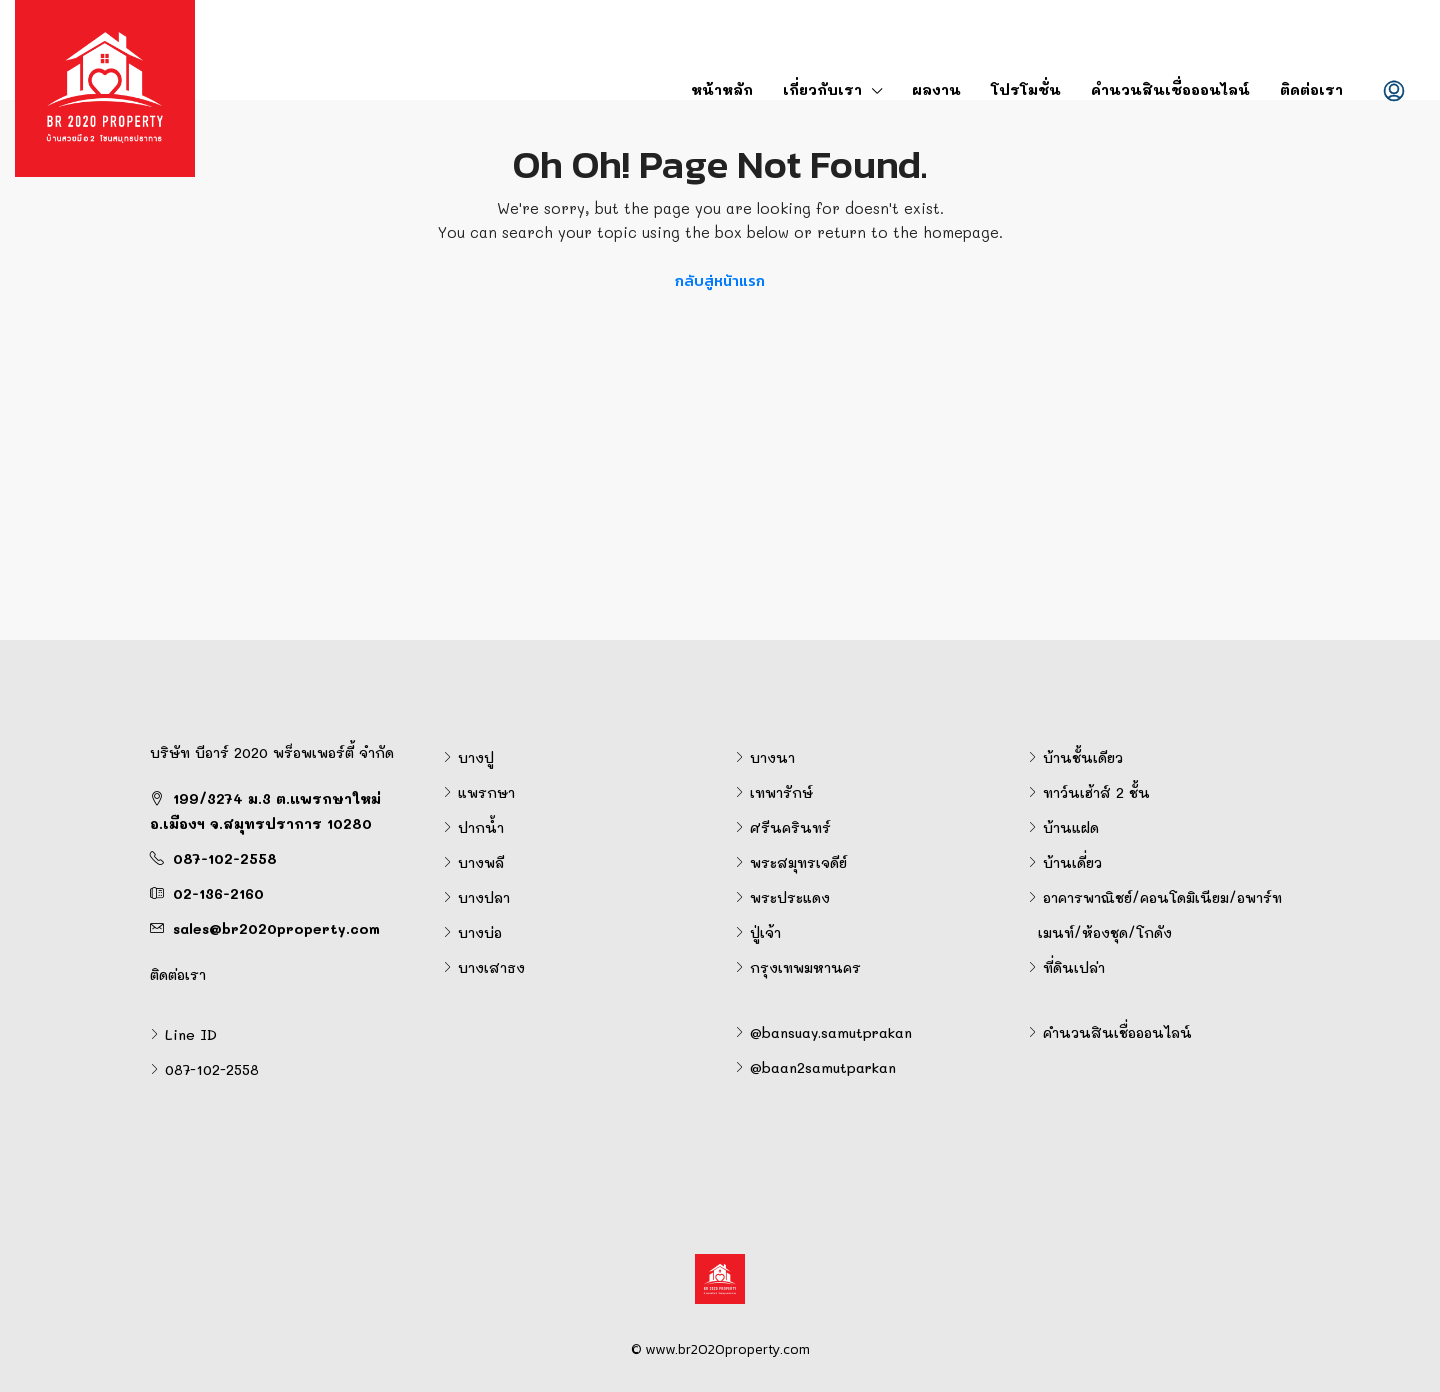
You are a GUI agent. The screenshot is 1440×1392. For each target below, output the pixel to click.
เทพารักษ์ (781, 792)
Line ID (191, 1034)
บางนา (772, 757)
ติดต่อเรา (1311, 89)
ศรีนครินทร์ (790, 827)
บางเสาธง (491, 967)
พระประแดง (790, 897)
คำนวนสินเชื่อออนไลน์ (1170, 89)
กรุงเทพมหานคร (805, 967)
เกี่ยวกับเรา (822, 89)
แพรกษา (486, 792)
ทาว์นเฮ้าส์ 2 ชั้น (1096, 792)
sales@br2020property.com (276, 928)
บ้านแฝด (1071, 827)
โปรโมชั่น (1026, 89)
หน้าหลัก (722, 89)
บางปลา (484, 897)
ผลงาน (936, 89)
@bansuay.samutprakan (831, 1032)
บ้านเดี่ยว (1072, 862)
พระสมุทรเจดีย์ (798, 862)
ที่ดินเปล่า (1074, 967)
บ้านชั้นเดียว (1083, 757)
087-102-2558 (225, 858)
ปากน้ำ (481, 827)
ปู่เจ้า (765, 932)
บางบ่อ (480, 932)
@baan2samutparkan (823, 1067)
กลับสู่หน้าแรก (720, 280)
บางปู (476, 757)
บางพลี (481, 862)
